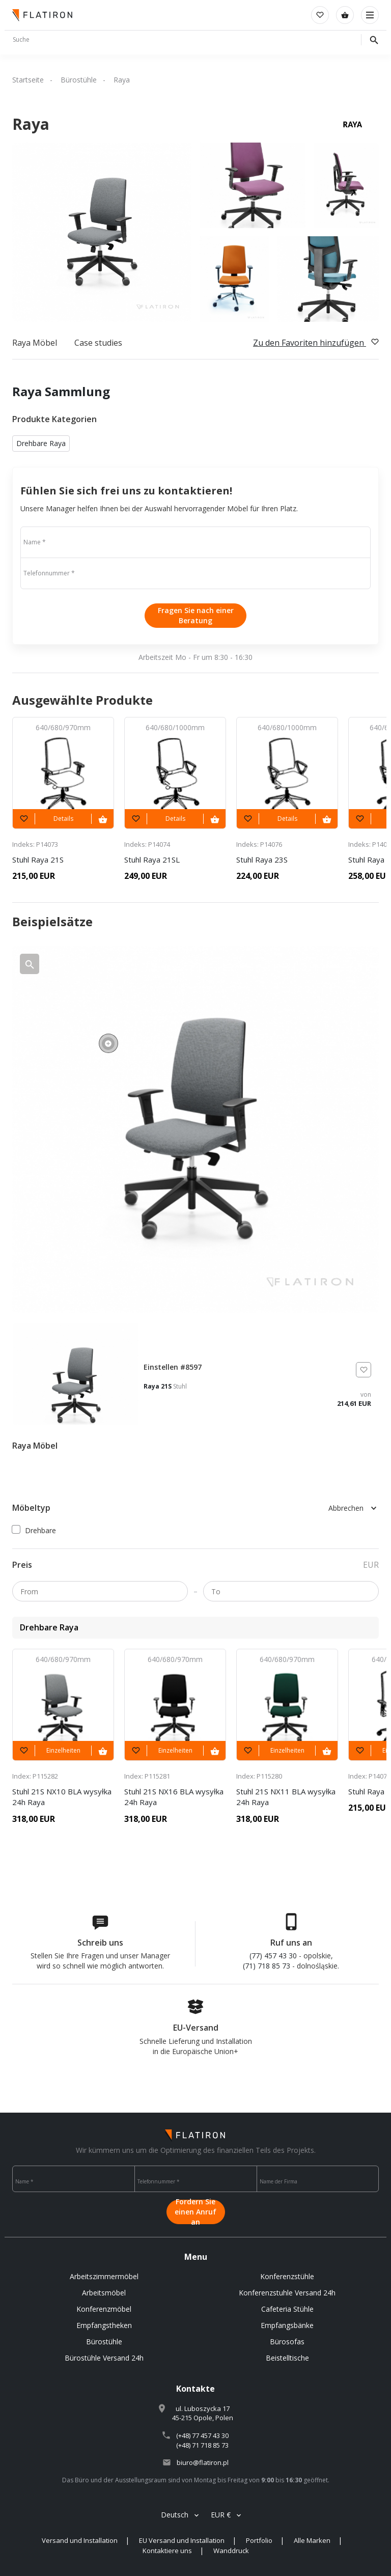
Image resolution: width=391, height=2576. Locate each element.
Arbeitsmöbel (104, 2292)
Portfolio (259, 2540)
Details (63, 818)
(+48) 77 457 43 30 (202, 2435)
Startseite (28, 80)
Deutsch (174, 2514)
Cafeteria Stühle (287, 2309)
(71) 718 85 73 (266, 1966)
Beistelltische (287, 2358)
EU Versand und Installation (182, 2540)
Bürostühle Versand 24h (104, 2358)
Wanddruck (231, 2550)
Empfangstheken (104, 2325)
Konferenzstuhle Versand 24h (287, 2292)
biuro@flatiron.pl (203, 2462)
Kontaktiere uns (167, 2550)
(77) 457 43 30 (273, 1955)
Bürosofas (287, 2341)
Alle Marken (312, 2540)
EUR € (221, 2514)
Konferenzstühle (287, 2276)
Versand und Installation (80, 2540)
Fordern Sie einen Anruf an (195, 2212)
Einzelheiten (63, 1750)
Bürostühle (79, 80)
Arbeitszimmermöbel (104, 2276)
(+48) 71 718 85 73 (202, 2445)
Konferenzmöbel (103, 2309)
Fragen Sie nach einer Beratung (196, 615)
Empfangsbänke (287, 2325)
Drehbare (34, 1530)
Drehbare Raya (41, 443)
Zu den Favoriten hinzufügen (316, 342)
